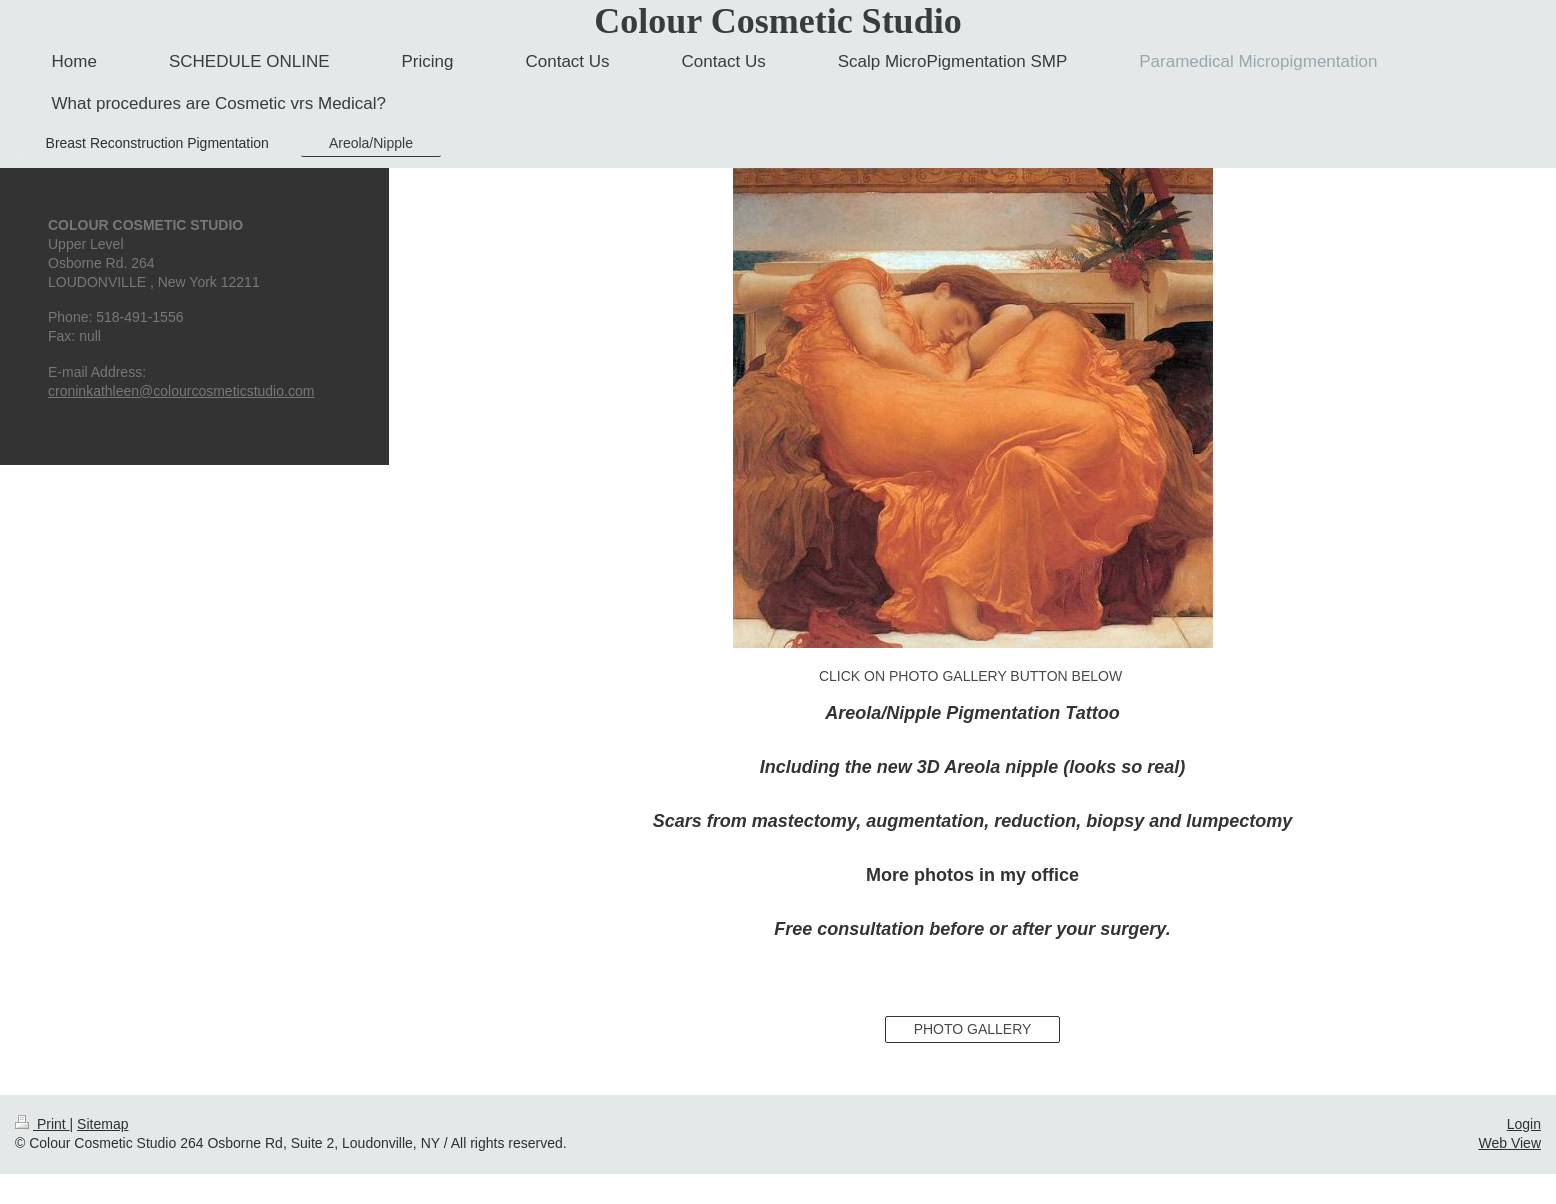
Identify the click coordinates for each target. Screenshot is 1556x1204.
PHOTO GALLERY (973, 1029)
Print (42, 1124)
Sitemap (102, 1124)
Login (1524, 1124)
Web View (1509, 1143)
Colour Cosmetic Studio (777, 21)
